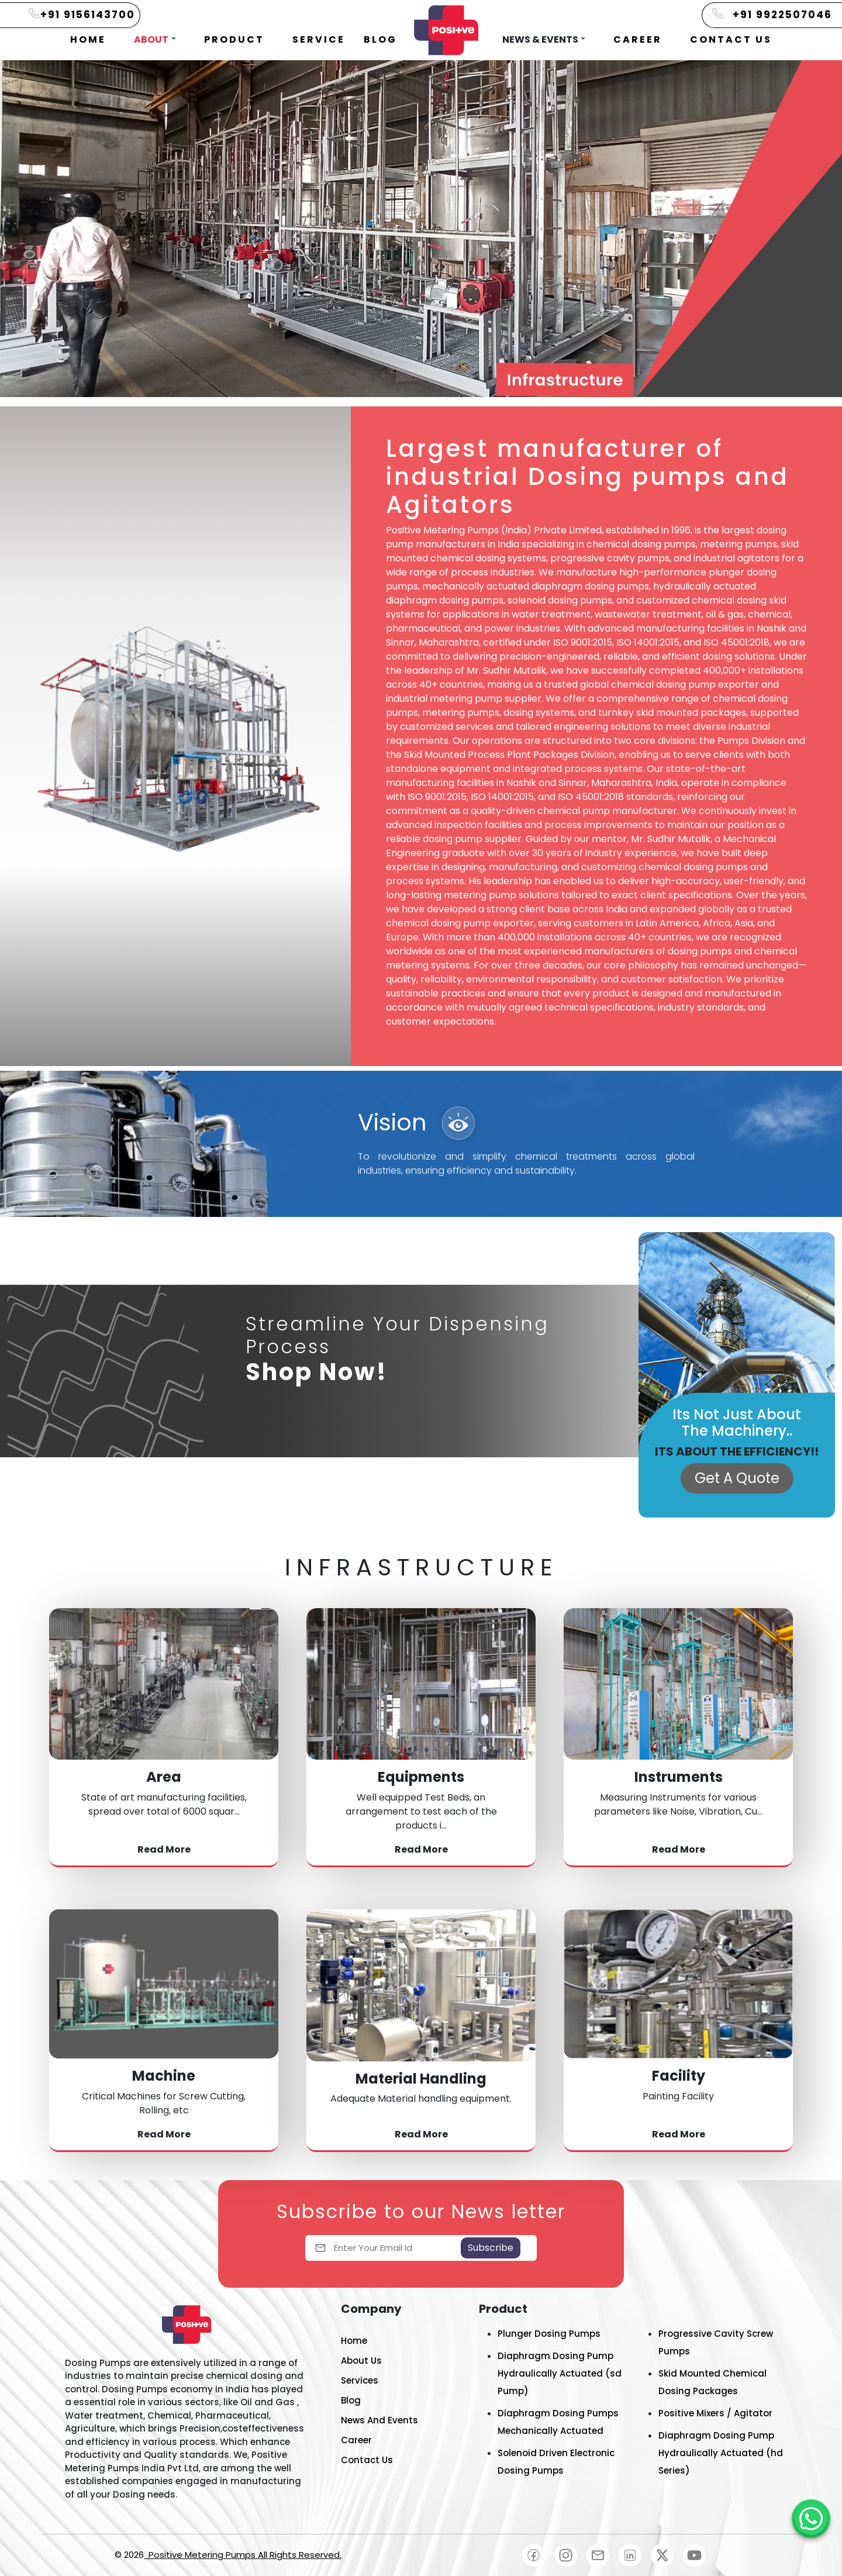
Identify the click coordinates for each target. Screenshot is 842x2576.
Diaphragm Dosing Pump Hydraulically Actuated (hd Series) (720, 2453)
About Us (361, 2360)
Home (354, 2340)
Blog (351, 2400)
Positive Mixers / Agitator (715, 2413)
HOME (88, 39)
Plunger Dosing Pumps (549, 2333)
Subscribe (490, 2247)
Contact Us (367, 2460)
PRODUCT (234, 39)
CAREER (637, 39)
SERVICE (318, 39)
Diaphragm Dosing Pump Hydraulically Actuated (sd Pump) (560, 2373)
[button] (154, 39)
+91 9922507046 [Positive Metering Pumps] (782, 15)
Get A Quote (737, 1478)
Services (359, 2380)
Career (356, 2440)
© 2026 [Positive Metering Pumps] (228, 2555)
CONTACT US (731, 39)
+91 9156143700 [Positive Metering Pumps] (87, 15)
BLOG (380, 39)
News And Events (379, 2420)
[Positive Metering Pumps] (811, 2518)
